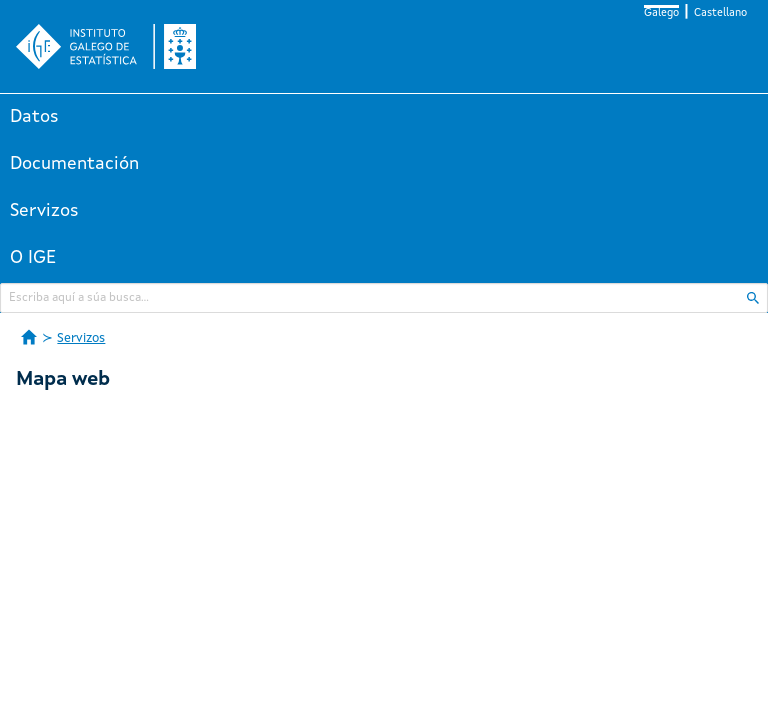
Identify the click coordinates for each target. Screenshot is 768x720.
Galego (661, 13)
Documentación (74, 164)
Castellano (720, 13)
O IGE (33, 258)
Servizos (44, 211)
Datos (34, 117)
